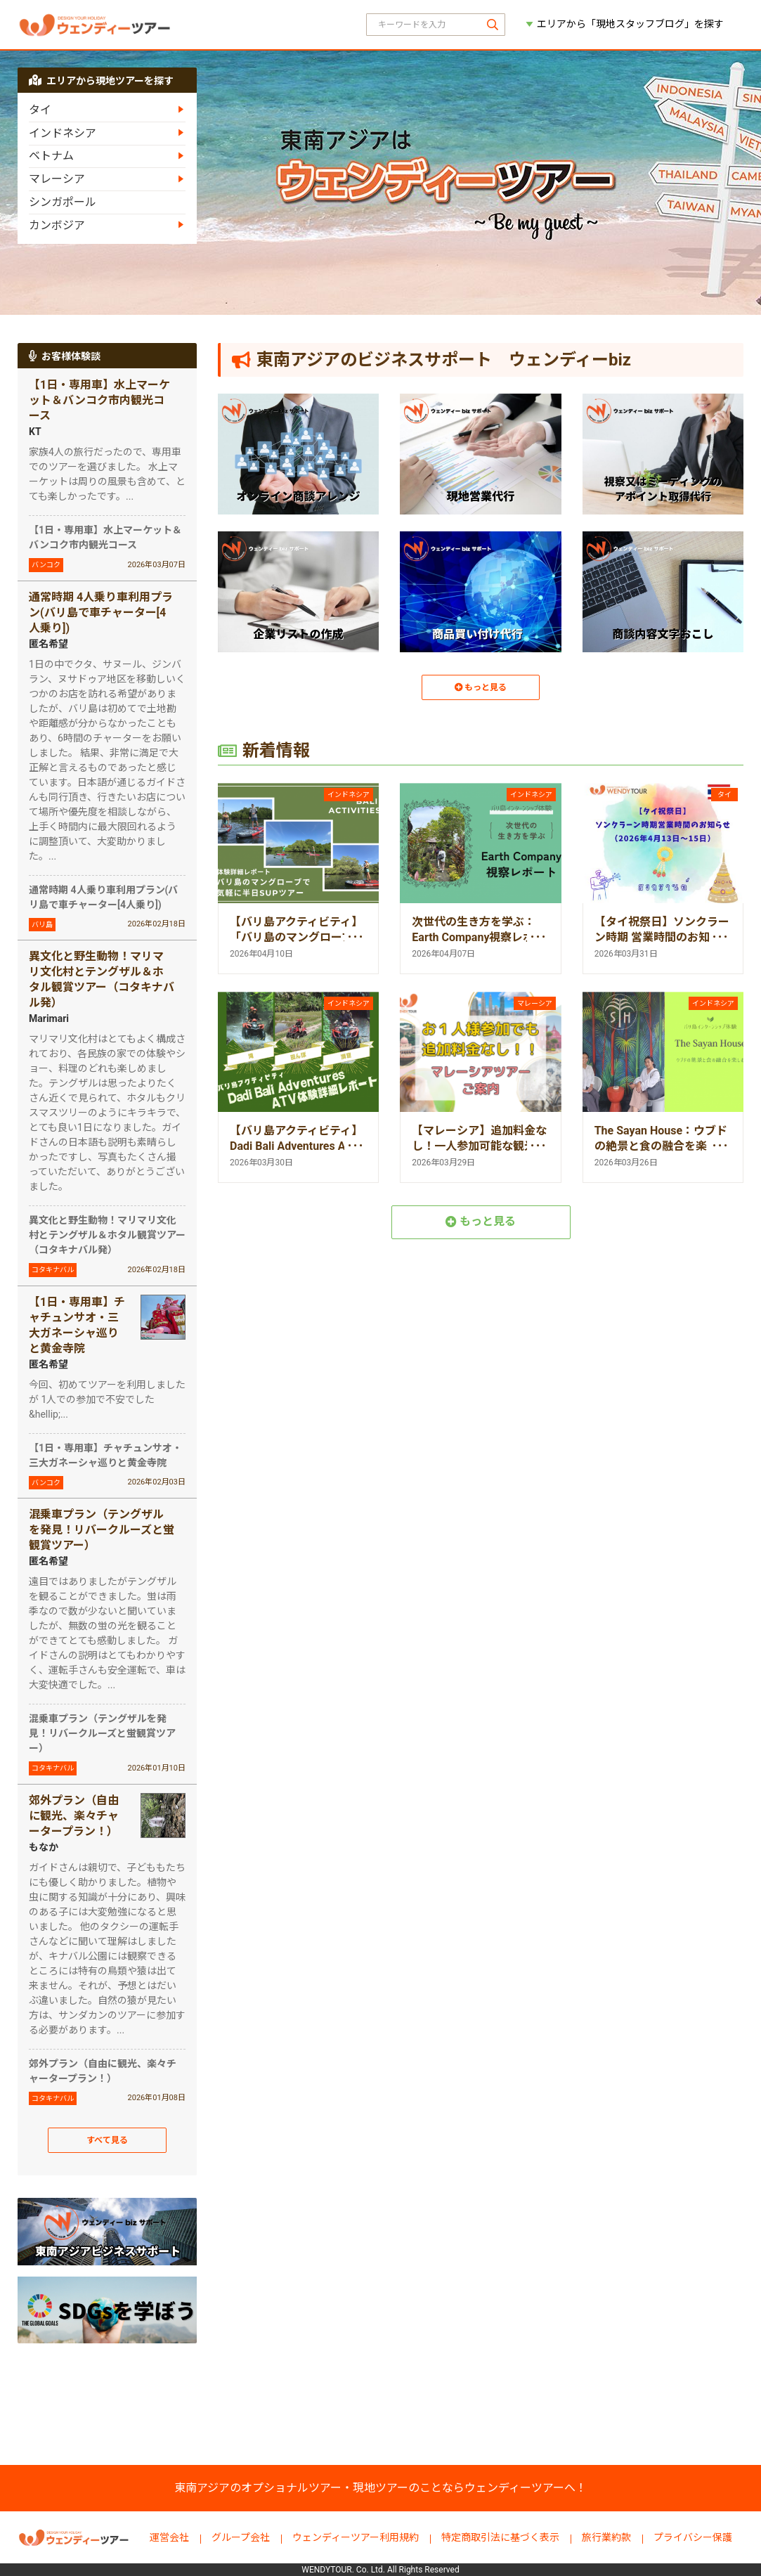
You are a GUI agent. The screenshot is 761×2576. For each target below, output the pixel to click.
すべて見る (107, 2143)
